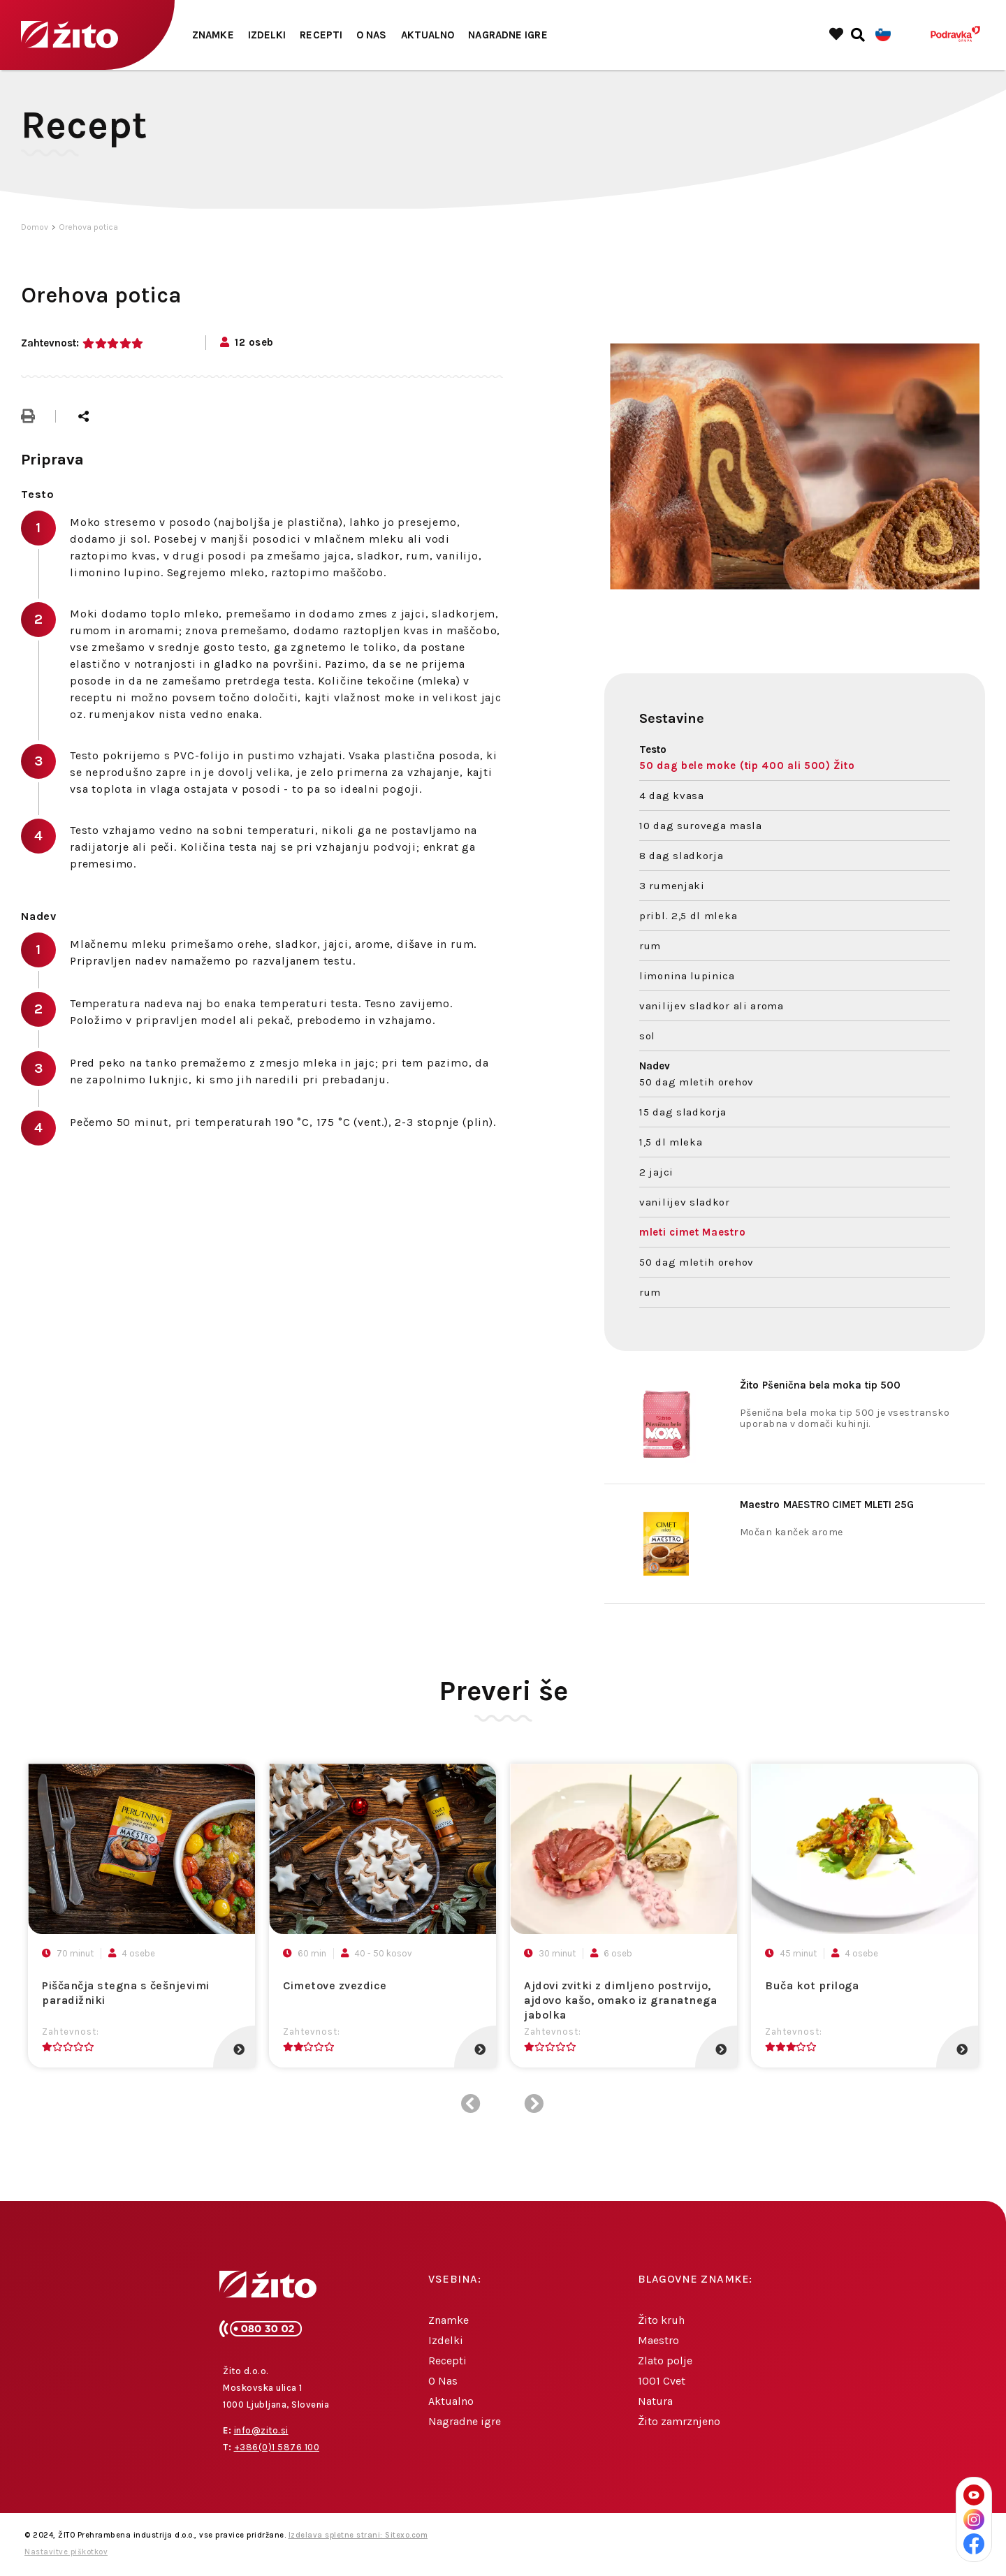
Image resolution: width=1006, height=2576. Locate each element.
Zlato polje (665, 2360)
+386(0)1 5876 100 (277, 2447)
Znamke (213, 35)
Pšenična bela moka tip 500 (820, 1385)
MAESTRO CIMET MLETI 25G (827, 1504)
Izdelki (267, 35)
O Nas (371, 35)
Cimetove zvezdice (335, 1985)
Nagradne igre (507, 35)
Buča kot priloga (812, 1985)
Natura (655, 2401)
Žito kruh (661, 2320)
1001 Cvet (661, 2380)
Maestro (658, 2340)
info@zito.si (261, 2430)
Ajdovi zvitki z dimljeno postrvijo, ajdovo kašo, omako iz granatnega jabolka (620, 2000)
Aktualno (428, 35)
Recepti (321, 35)
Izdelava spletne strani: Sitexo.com (358, 2535)
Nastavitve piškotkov (66, 2551)
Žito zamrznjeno (679, 2421)
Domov (34, 227)
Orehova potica (88, 227)
